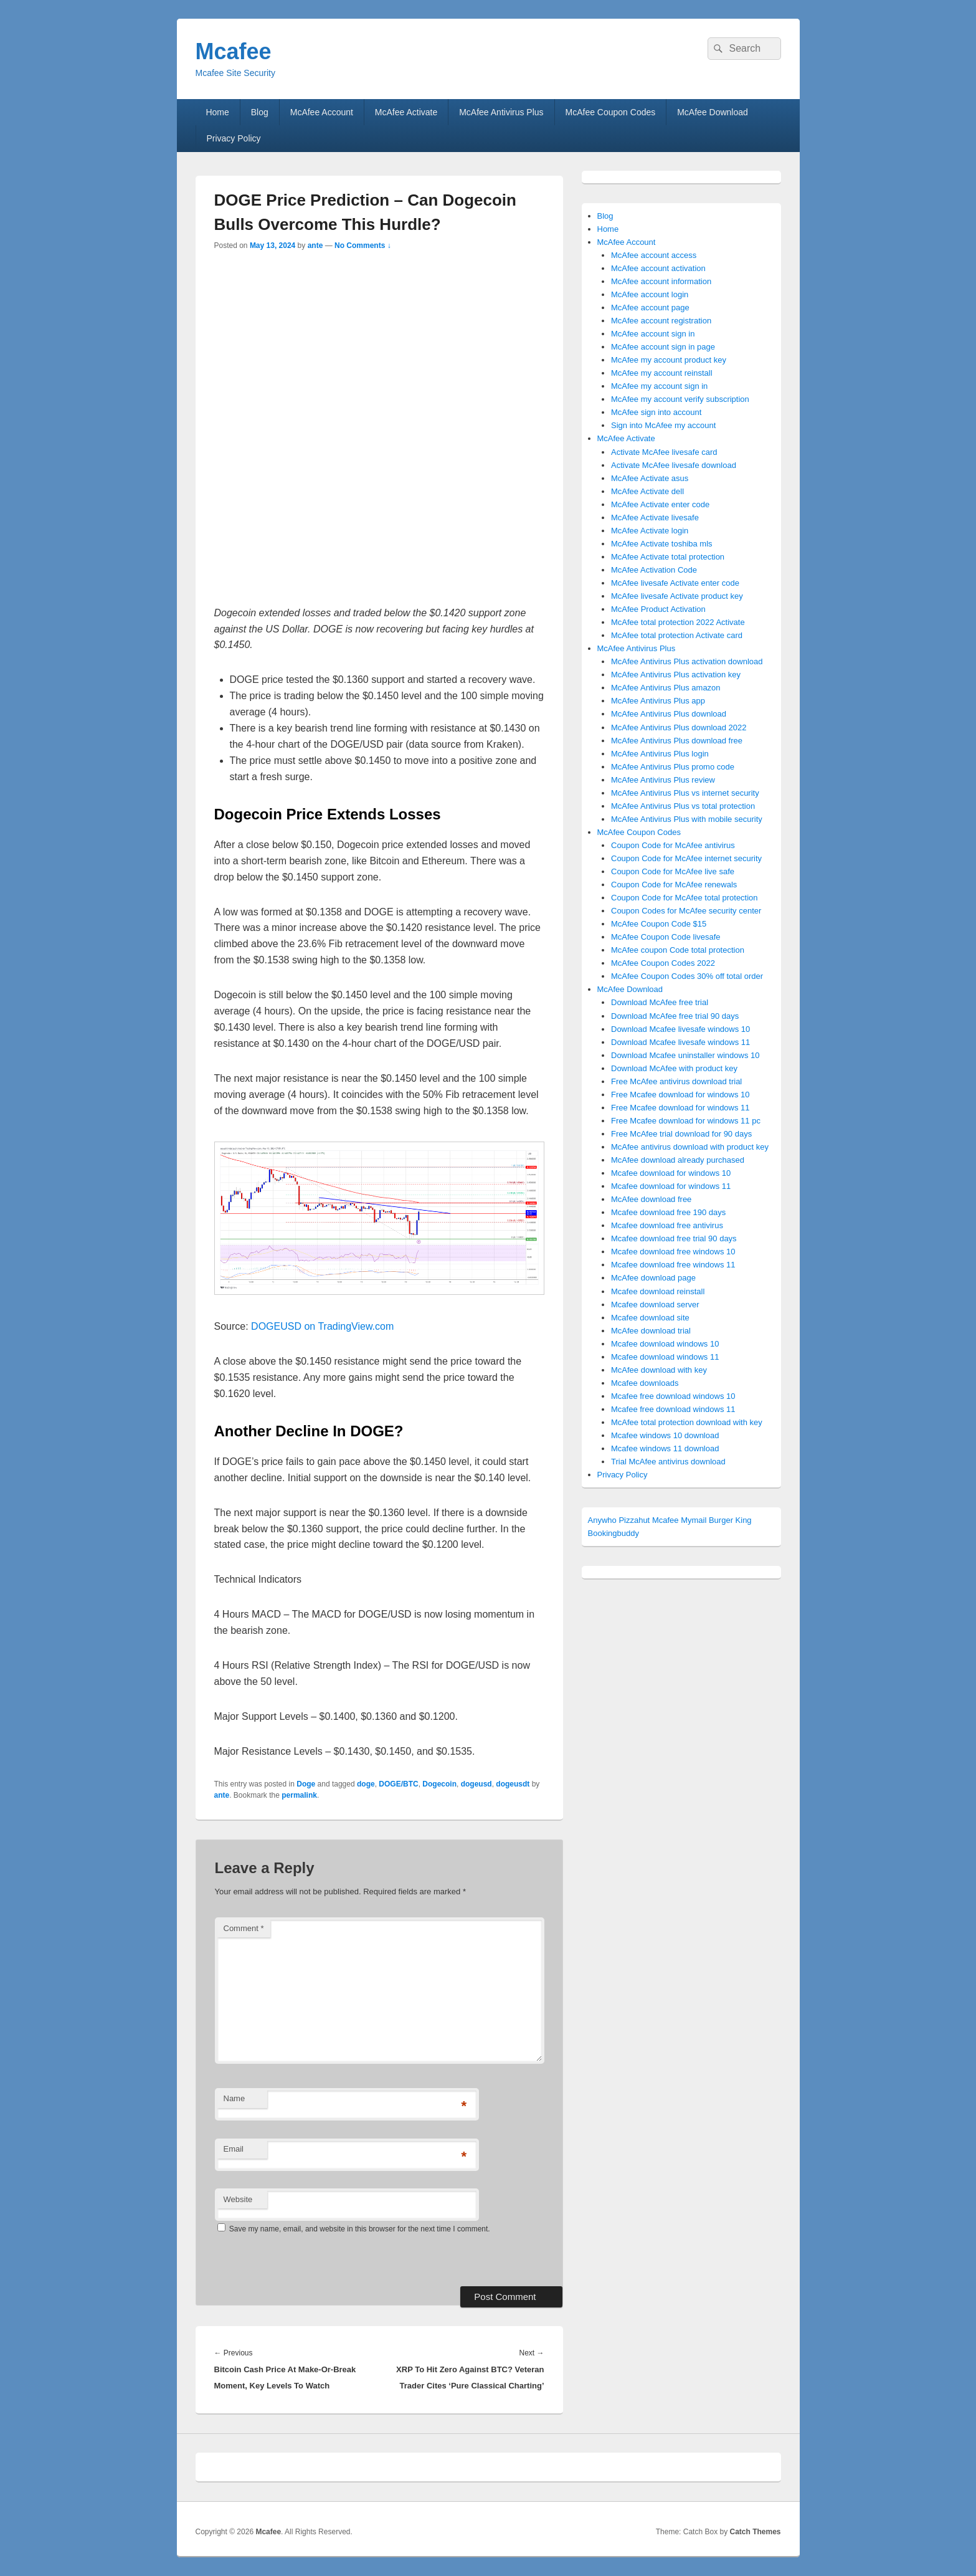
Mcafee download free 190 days (668, 1212)
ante (315, 245)
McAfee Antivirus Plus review (663, 780)
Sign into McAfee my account (663, 425)
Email (234, 2149)
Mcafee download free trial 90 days (674, 1238)
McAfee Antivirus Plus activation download (687, 661)
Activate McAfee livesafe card (664, 452)
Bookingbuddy (613, 1533)
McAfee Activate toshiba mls (662, 543)
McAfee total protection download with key (686, 1422)
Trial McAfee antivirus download (668, 1461)
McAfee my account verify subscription (680, 399)
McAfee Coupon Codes (611, 112)
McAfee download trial (651, 1330)
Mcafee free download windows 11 (673, 1409)
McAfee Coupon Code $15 (658, 923)
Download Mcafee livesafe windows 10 (680, 1029)
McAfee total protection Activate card (676, 635)
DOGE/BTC (398, 1784)
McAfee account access (653, 255)
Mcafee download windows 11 (665, 1357)
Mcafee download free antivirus (667, 1225)
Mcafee (234, 51)
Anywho (602, 1520)
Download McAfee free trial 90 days (675, 1016)
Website (238, 2199)
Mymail (693, 1520)
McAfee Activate (406, 112)
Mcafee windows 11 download (665, 1448)
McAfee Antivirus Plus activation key (676, 674)
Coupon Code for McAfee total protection (684, 897)
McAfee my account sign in (659, 386)
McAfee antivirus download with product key (690, 1147)
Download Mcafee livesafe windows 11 (680, 1042)
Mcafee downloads (644, 1383)
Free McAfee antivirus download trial (676, 1081)
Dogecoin (439, 1784)
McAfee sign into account (656, 412)
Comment (244, 1928)
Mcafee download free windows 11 (673, 1264)
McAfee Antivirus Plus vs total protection (683, 806)
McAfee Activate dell (647, 491)
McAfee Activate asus (649, 478)
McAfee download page (653, 1277)
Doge (305, 1784)
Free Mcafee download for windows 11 (680, 1107)
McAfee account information (661, 281)
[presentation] (300, 2259)
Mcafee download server (655, 1304)
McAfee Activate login (649, 530)
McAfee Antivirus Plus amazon (666, 687)
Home (217, 112)
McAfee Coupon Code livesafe (666, 937)
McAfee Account (321, 112)
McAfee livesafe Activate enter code (675, 583)
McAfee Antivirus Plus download (668, 713)
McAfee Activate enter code (660, 504)
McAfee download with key (659, 1370)
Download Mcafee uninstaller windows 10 (685, 1055)
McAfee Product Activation (658, 609)
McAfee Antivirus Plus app (658, 700)
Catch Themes (754, 2531)
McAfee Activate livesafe (655, 517)
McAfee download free (651, 1199)
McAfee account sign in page (663, 346)
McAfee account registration (661, 320)
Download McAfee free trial (659, 1002)
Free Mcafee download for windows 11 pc (685, 1120)
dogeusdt (512, 1784)
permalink (299, 1795)
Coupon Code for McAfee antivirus (673, 845)
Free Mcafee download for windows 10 (680, 1094)
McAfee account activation (658, 268)
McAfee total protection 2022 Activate (678, 622)
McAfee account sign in (652, 333)
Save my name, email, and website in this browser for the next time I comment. (359, 2229)
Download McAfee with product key (674, 1068)
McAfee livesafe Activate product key (677, 596)
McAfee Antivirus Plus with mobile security (686, 819)
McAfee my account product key (668, 360)
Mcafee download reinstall (657, 1291)
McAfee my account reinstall (662, 373)
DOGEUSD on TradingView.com (322, 1326)
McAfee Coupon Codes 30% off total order (687, 976)
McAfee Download (712, 112)
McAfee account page (650, 307)
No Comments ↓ (362, 245)
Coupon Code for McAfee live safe (672, 871)
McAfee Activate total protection (667, 556)
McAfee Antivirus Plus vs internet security (685, 793)
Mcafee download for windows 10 (671, 1173)
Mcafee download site (650, 1317)
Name (234, 2098)
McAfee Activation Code (654, 570)
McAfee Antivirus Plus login (660, 753)
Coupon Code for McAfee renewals (674, 884)
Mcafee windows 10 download (665, 1435)
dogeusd (476, 1784)
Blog (259, 112)
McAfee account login (649, 294)
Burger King (730, 1520)
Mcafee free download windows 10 (673, 1396)
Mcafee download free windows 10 (673, 1251)
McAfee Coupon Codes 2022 (663, 963)
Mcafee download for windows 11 (671, 1186)
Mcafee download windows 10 (665, 1343)
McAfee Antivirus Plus (501, 112)
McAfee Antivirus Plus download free (676, 740)
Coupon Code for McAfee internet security (686, 858)
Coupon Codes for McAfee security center (686, 910)
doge (366, 1784)
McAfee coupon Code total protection (677, 950)
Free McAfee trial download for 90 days (681, 1133)
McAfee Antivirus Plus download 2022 (679, 727)
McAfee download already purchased (677, 1160)
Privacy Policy (233, 138)
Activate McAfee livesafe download (673, 465)
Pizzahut (634, 1520)
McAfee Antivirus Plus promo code (672, 766)
